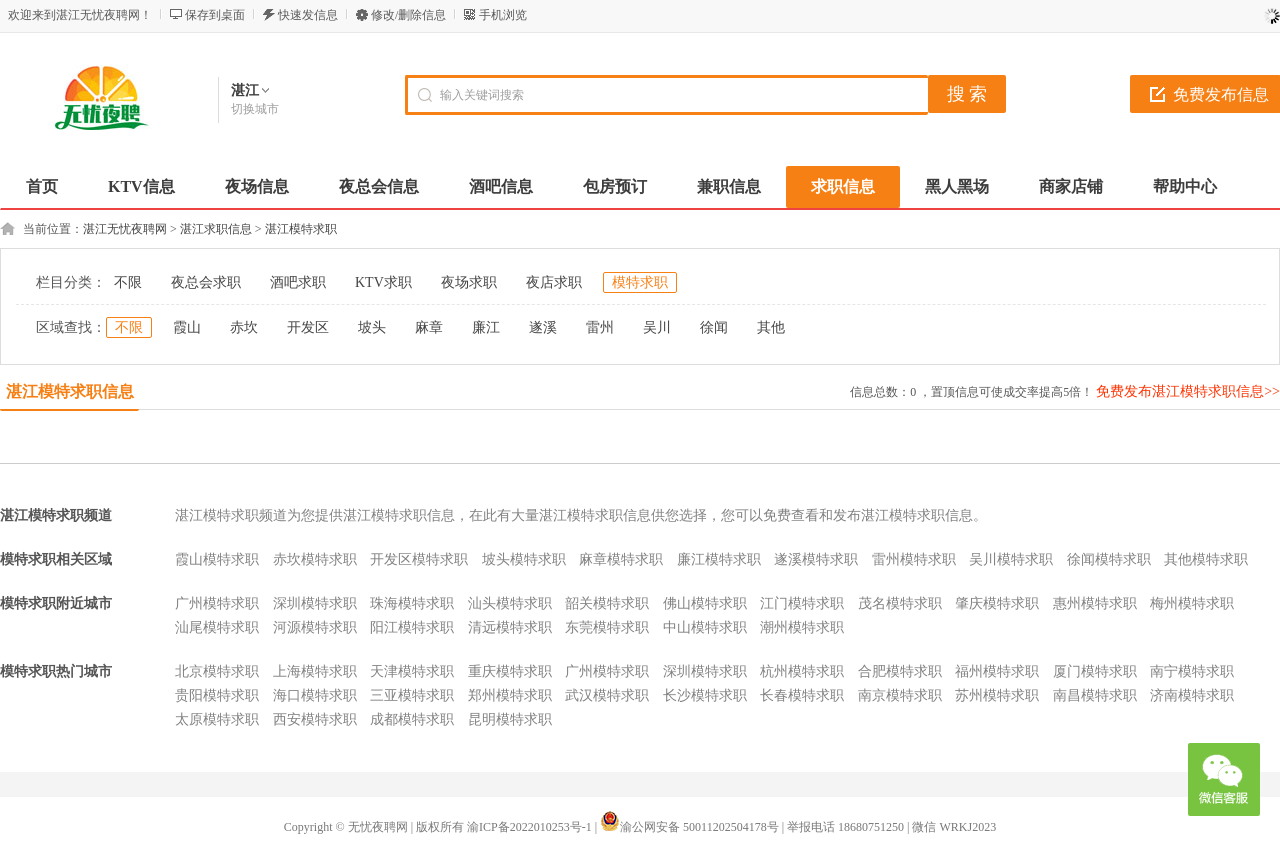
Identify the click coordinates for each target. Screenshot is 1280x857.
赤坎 (244, 327)
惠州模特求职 (1095, 603)
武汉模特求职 (607, 695)
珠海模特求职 (412, 603)
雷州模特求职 (914, 559)
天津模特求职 (412, 671)
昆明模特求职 (510, 719)
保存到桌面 (215, 15)
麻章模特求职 (621, 559)
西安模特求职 (315, 719)
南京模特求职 (900, 695)
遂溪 (543, 327)
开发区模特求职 (419, 559)
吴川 (657, 327)
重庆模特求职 (510, 671)
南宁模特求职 (1192, 671)
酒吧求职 (298, 282)
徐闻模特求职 (1109, 559)
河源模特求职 (315, 627)
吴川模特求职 (1011, 559)
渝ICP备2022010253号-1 (529, 827)
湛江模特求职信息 (70, 391)
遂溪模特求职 (816, 559)
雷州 (600, 327)
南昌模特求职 (1095, 695)
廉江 (486, 327)
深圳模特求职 (315, 603)
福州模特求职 (997, 671)
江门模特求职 (802, 603)
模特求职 (640, 282)
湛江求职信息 (216, 229)
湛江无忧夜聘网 (125, 229)
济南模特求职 (1192, 695)
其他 (771, 327)
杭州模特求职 (802, 671)
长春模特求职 (802, 695)
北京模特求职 (217, 671)
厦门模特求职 (1095, 671)
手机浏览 (503, 15)
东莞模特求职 (607, 627)
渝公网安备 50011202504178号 (689, 827)
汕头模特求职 (510, 603)
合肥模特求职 (900, 671)
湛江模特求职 (301, 229)
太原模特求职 (217, 719)
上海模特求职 (315, 671)
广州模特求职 (217, 603)
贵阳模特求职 (217, 695)
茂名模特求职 (900, 603)
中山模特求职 (705, 627)
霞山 (187, 327)
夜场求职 (469, 282)
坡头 (372, 327)
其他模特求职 (1206, 559)
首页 (42, 186)
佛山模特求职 (705, 603)
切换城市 (255, 109)
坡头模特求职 (524, 559)
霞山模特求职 (217, 559)
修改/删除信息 (408, 15)
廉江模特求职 (719, 559)
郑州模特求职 (510, 695)
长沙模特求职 (705, 695)
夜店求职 (554, 282)
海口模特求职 (315, 695)
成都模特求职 (412, 719)
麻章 (429, 327)
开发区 (308, 327)
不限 (128, 282)
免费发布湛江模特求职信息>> (1188, 391)
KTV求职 (383, 282)
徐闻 (714, 327)
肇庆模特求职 (997, 603)
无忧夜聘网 (378, 827)
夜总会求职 (206, 282)
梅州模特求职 (1192, 603)
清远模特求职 (510, 627)
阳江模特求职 (412, 627)
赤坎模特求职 (315, 559)
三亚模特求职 (412, 695)
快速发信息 (308, 15)
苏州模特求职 (997, 695)
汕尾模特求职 (217, 627)
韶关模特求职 (607, 603)
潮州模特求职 (802, 627)
